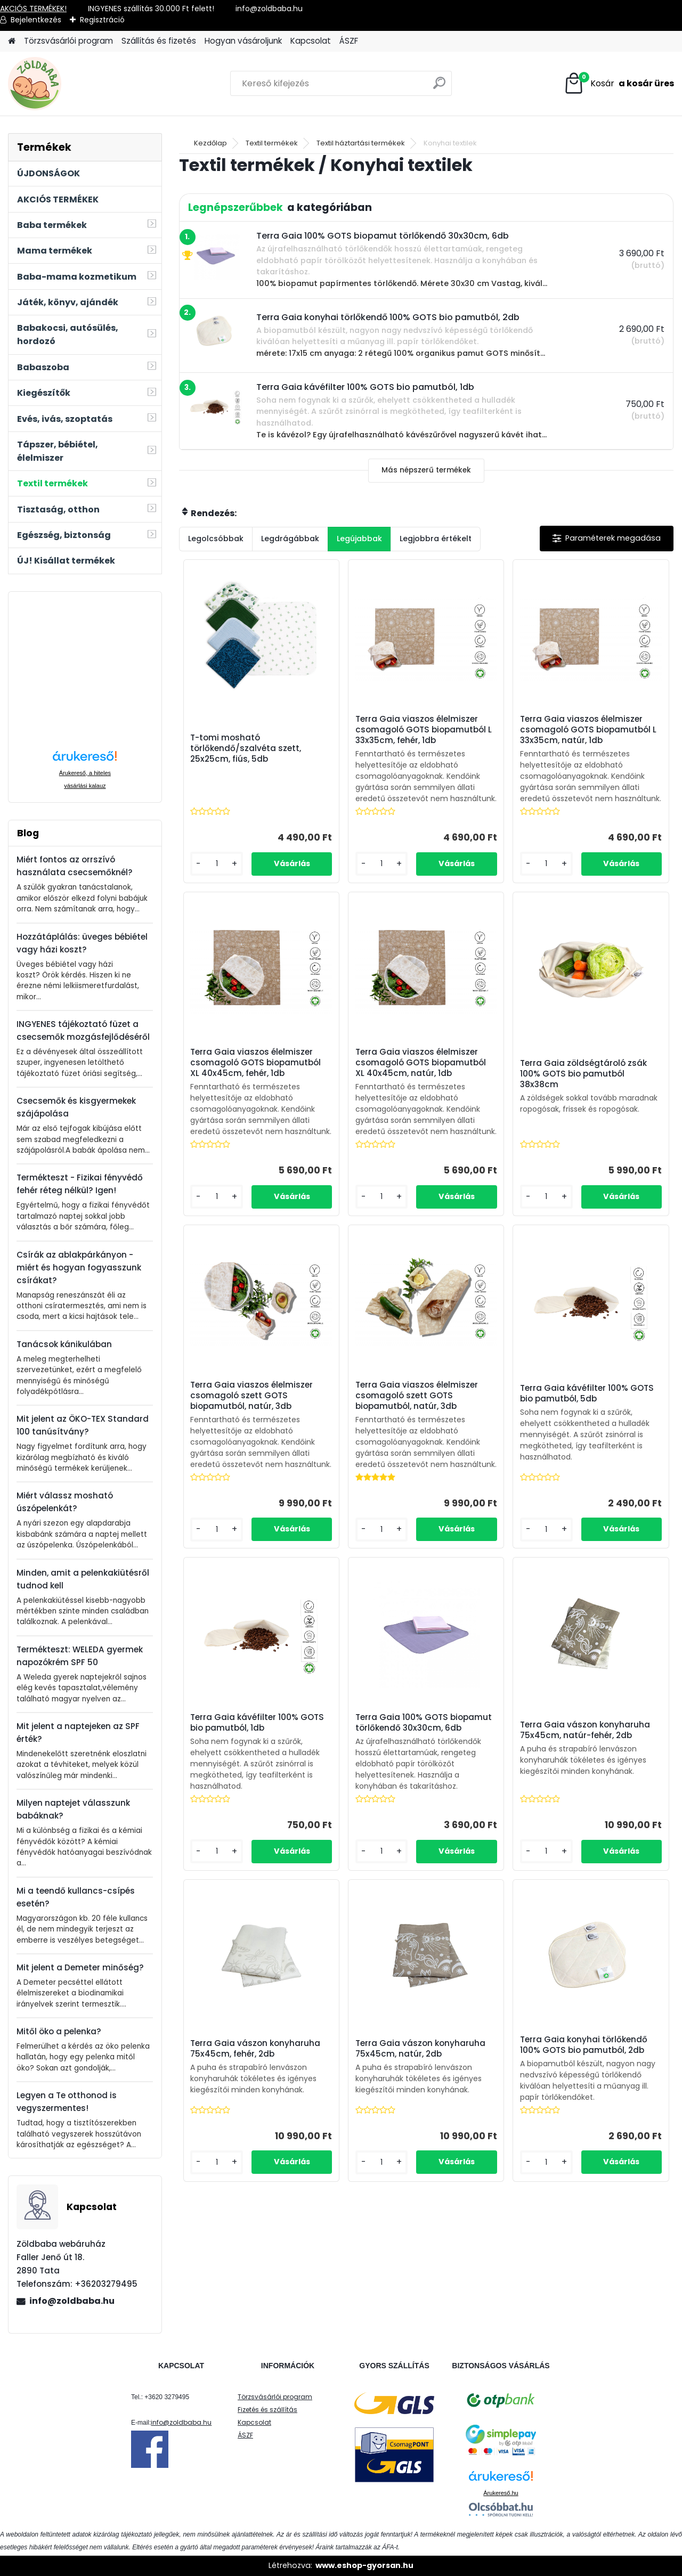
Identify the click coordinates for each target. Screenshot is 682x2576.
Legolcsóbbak (215, 538)
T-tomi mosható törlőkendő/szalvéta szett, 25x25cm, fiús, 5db (245, 748)
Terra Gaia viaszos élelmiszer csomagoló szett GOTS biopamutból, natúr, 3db (251, 1396)
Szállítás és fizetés (158, 40)
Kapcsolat (310, 40)
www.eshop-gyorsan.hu (364, 2565)
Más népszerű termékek (426, 470)
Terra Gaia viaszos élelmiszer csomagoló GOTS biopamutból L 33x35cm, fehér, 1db (423, 730)
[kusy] (216, 864)
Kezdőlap (210, 143)
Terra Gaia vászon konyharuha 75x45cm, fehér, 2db (255, 2048)
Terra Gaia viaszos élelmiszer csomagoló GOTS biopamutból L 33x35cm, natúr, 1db (588, 730)
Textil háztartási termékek (360, 143)
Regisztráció (102, 19)
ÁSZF (348, 40)
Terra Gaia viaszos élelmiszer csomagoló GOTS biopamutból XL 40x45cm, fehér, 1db (255, 1063)
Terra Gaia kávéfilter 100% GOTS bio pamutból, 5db (587, 1393)
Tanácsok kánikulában (64, 1344)
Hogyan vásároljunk (243, 40)
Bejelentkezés (36, 19)
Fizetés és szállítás (267, 2409)
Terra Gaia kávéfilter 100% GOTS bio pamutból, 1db (257, 1722)
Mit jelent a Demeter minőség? (80, 1967)
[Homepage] (11, 41)
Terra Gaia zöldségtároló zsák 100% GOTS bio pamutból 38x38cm (583, 1074)
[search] (439, 87)
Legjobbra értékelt (436, 538)
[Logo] (81, 83)
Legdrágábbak (290, 538)
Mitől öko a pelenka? (59, 2031)
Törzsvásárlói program (68, 40)
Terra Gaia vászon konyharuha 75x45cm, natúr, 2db (420, 2048)
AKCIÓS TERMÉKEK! (33, 8)
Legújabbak (359, 538)
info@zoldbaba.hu (72, 2301)
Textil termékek (272, 143)
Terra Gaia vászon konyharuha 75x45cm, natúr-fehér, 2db (585, 1730)
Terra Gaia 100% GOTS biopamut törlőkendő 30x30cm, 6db (423, 1722)
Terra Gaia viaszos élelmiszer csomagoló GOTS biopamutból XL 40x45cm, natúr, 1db (420, 1063)
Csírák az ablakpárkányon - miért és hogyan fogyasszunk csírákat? (79, 1267)
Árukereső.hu (500, 2493)
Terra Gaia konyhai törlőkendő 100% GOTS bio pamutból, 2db (583, 2045)
